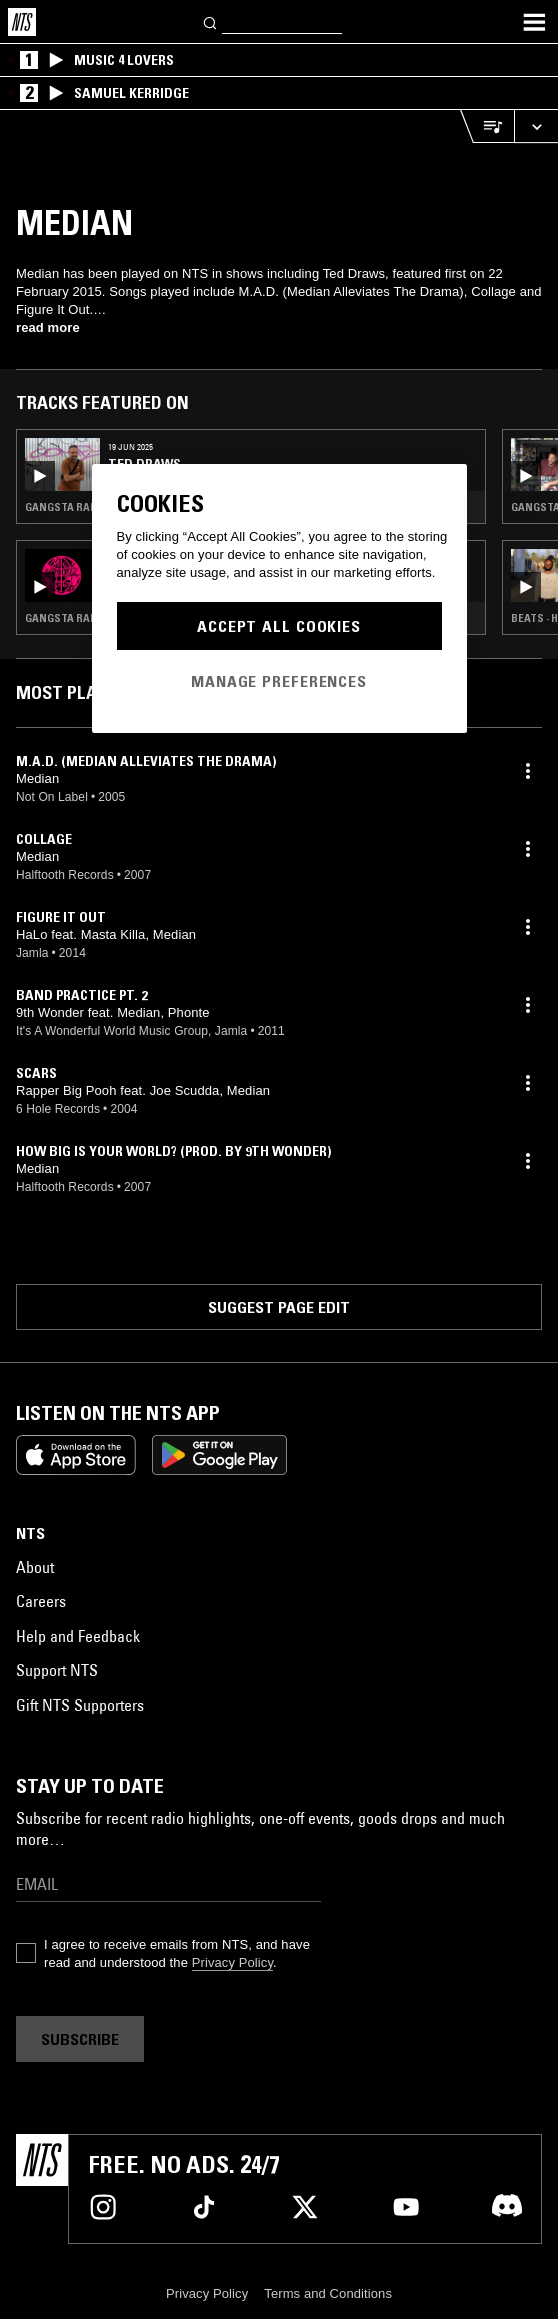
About (35, 1567)
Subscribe (80, 2039)
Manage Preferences (279, 681)
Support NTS (57, 1670)
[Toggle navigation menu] (534, 22)
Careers (41, 1601)
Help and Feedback (78, 1636)
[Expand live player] (536, 126)
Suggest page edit (279, 1307)
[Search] (211, 21)
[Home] (22, 22)
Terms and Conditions (328, 2293)
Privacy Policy (232, 1962)
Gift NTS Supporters (80, 1705)
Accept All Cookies (279, 626)
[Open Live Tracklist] (487, 126)
